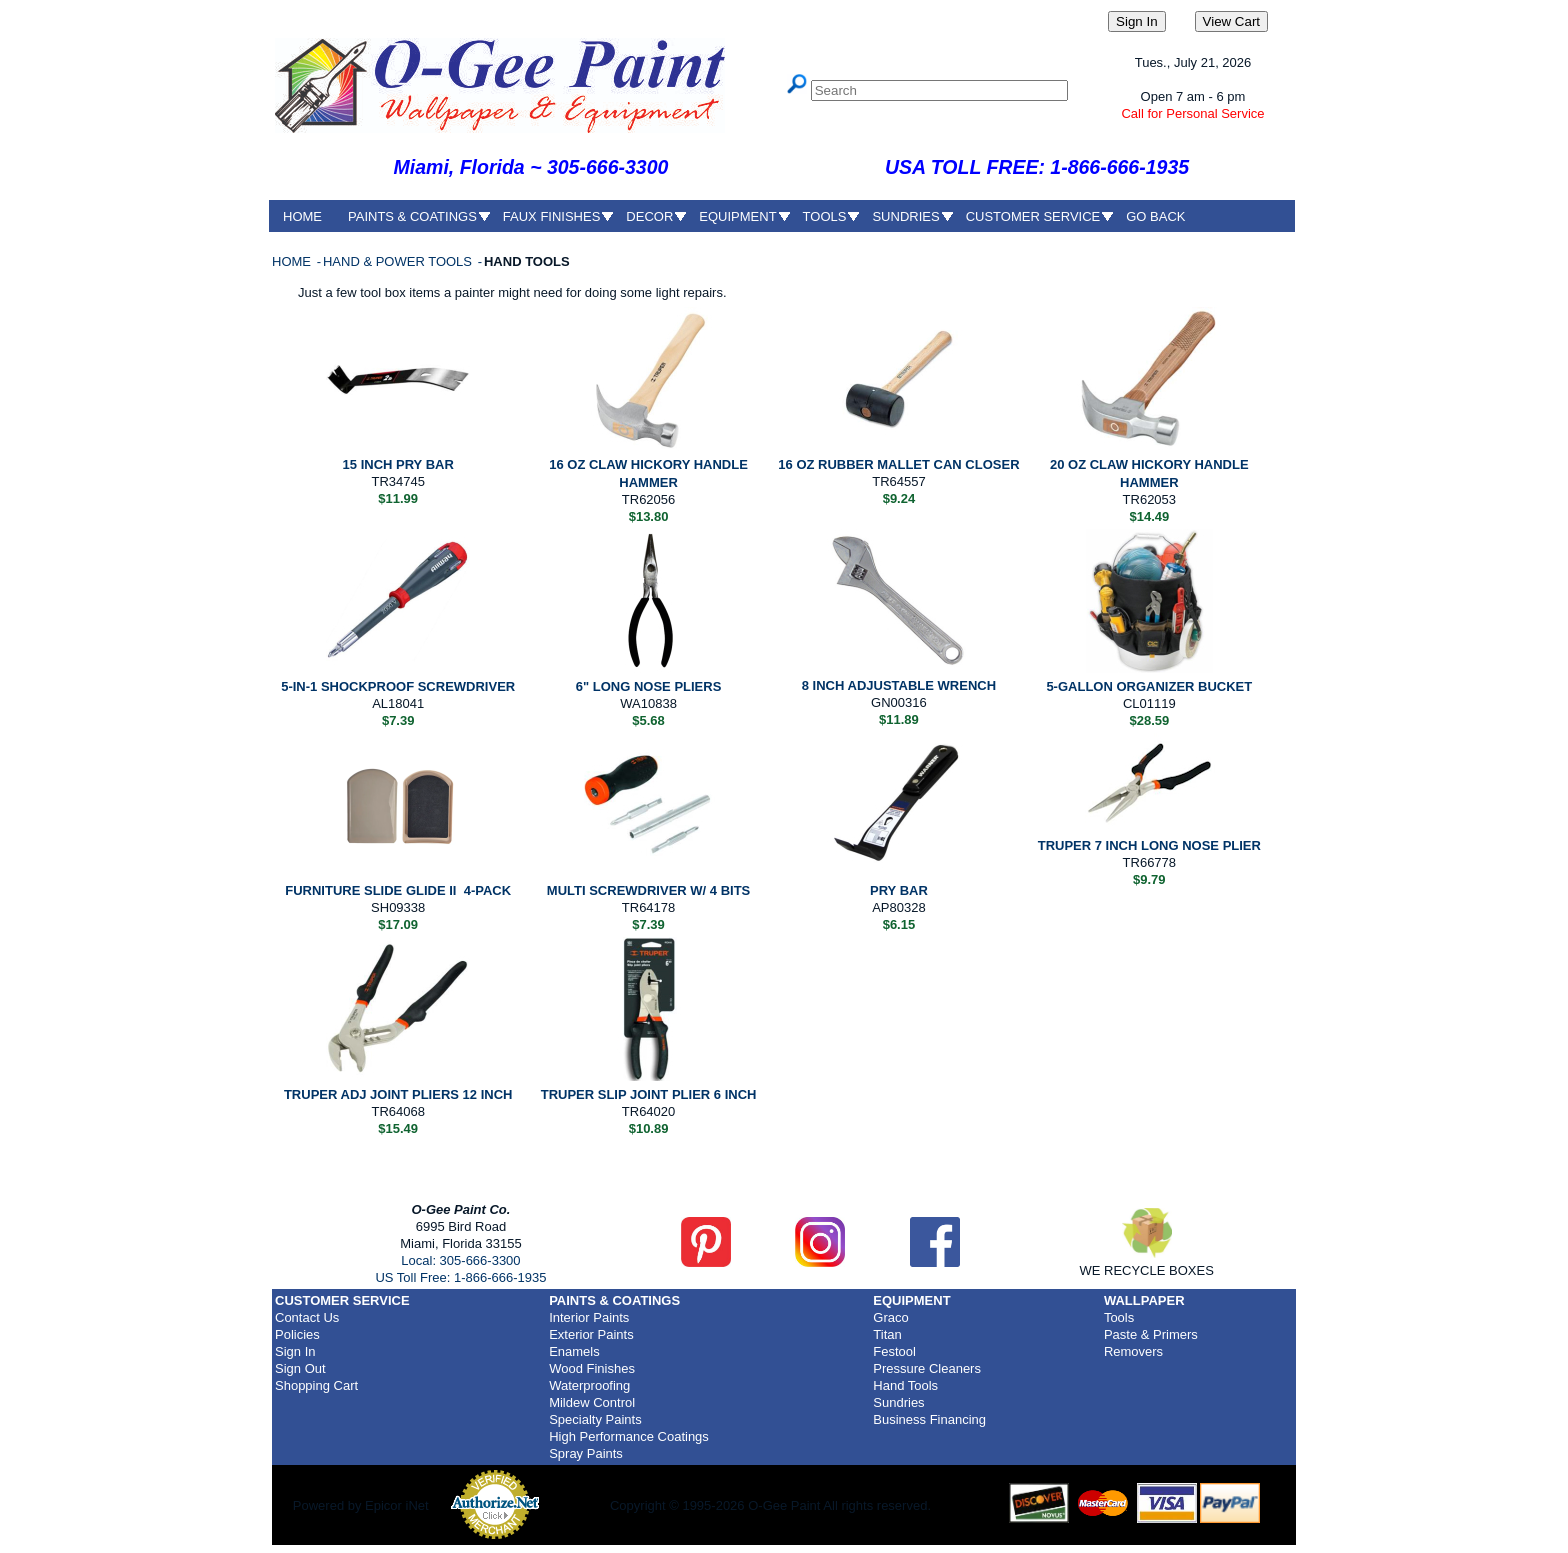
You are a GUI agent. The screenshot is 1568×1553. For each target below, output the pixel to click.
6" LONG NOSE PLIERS (649, 686)
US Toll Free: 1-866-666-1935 (460, 1277)
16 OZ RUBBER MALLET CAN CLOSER (898, 464)
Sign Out (300, 1368)
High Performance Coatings (629, 1436)
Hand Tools (905, 1385)
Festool (894, 1351)
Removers (1133, 1351)
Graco (890, 1317)
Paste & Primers (1151, 1334)
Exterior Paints (591, 1334)
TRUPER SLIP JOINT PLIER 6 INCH (649, 1094)
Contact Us (307, 1317)
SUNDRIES (905, 216)
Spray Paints (586, 1453)
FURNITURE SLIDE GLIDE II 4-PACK (398, 890)
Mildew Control (592, 1402)
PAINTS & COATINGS (412, 216)
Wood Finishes (592, 1368)
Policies (297, 1334)
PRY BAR (899, 890)
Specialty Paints (595, 1419)
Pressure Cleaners (927, 1368)
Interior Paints (589, 1317)
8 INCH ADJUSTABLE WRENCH (899, 685)
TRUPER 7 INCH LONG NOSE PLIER (1149, 845)
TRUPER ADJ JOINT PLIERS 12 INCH (398, 1094)
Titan (887, 1334)
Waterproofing (589, 1385)
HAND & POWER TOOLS (399, 261)
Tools (1119, 1317)
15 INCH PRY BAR (398, 464)
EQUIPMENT (737, 216)
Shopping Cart (316, 1385)
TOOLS (825, 216)
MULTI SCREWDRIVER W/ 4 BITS (648, 890)
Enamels (574, 1351)
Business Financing (929, 1419)
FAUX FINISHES (552, 216)
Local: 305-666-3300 (460, 1260)
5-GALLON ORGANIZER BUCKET (1149, 686)
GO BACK (1155, 216)
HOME (302, 216)
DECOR (649, 216)
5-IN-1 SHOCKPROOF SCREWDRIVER (398, 686)
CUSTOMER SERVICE (1033, 216)
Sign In (295, 1351)
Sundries (898, 1402)
